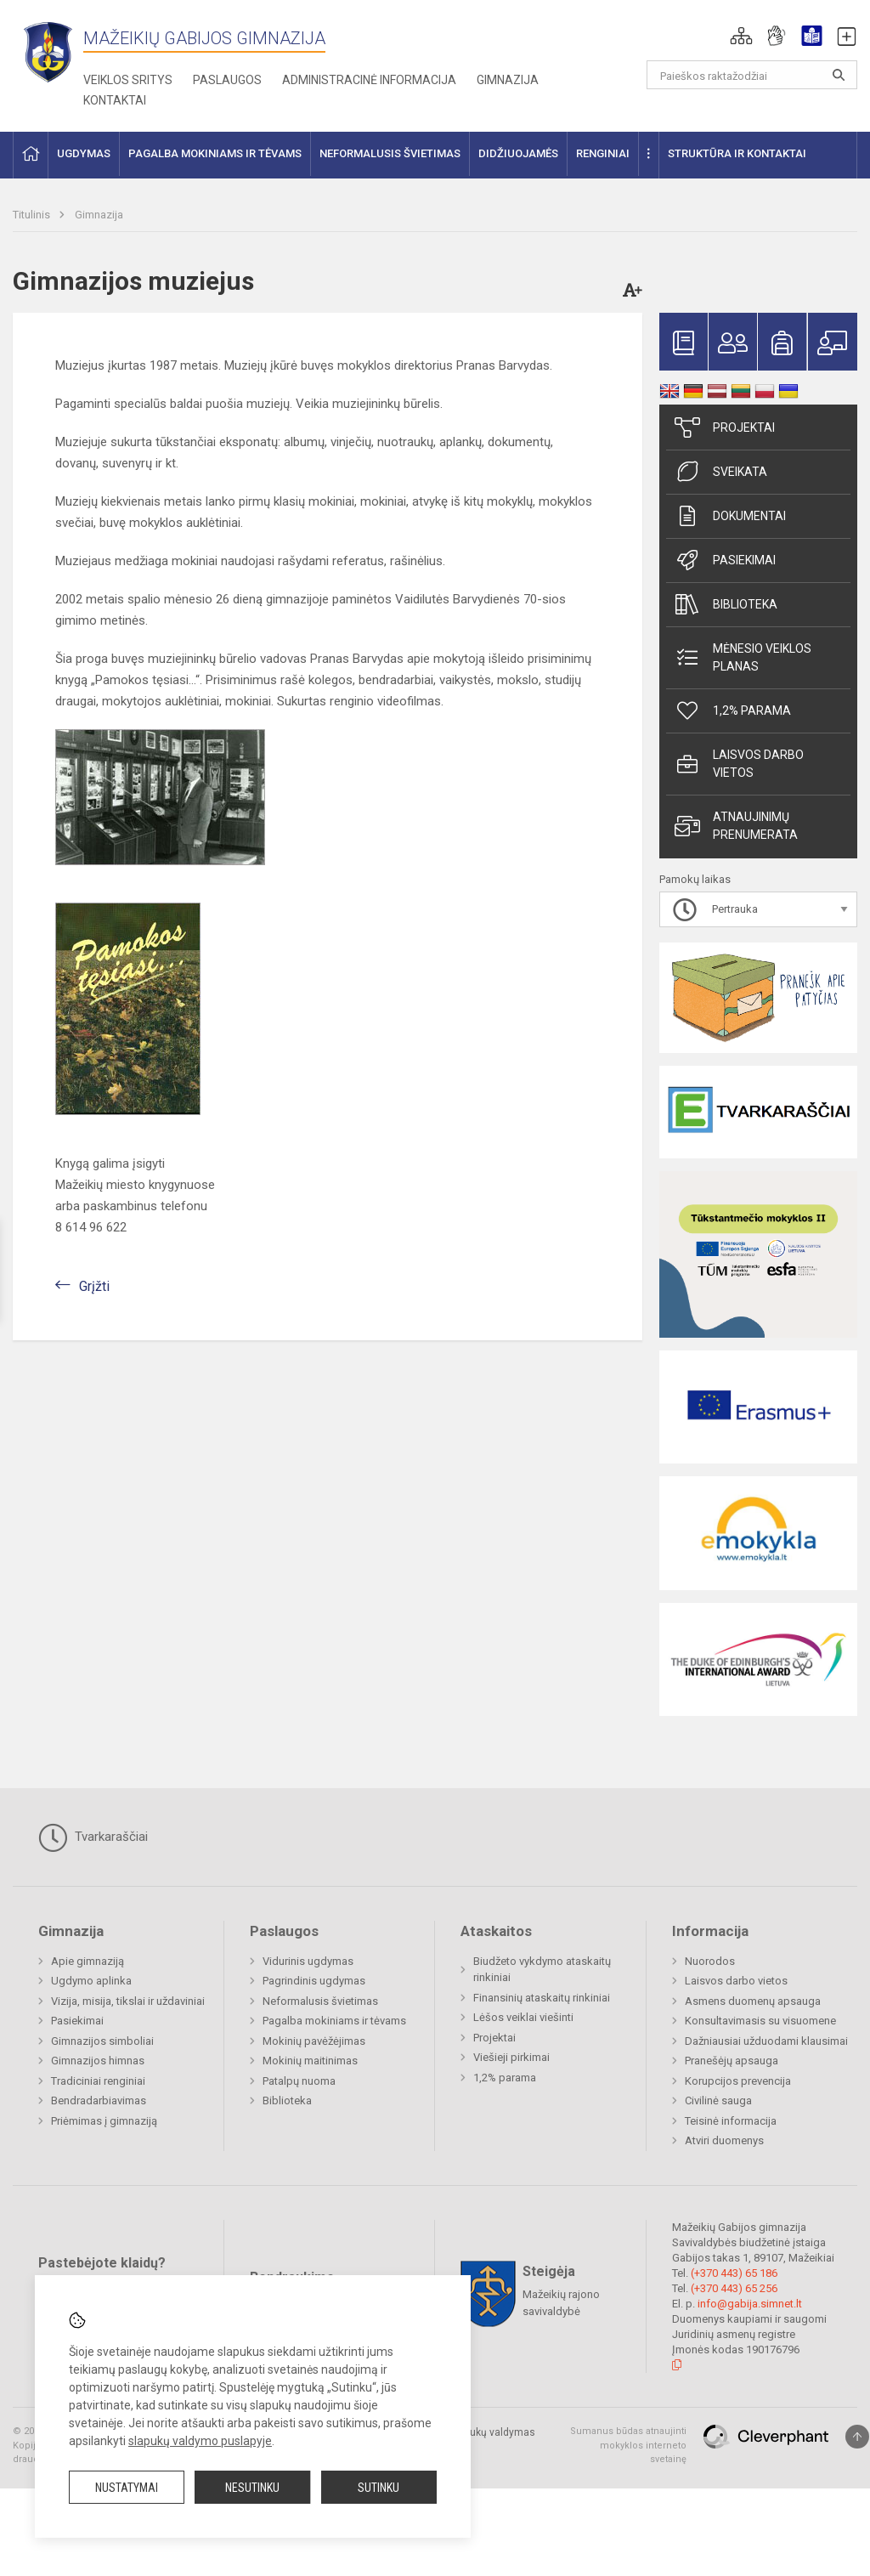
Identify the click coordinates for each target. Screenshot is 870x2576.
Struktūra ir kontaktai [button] (737, 153)
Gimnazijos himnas (97, 2060)
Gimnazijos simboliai (102, 2041)
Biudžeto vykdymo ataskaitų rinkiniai (542, 1969)
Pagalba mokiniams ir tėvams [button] (215, 153)
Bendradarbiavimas (98, 2100)
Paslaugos (227, 80)
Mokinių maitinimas (310, 2060)
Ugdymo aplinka (91, 1980)
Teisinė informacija (731, 2121)
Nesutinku (252, 2487)
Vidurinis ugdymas (308, 1961)
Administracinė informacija (369, 80)
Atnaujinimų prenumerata (736, 825)
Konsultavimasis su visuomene (760, 2020)
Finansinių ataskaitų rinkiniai (541, 1997)
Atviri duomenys (724, 2140)
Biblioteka (726, 604)
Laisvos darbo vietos (739, 763)
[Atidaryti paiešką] (839, 75)
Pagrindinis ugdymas (314, 1980)
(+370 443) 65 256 (734, 2288)
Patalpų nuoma (299, 2081)
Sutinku (378, 2487)
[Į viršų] (857, 2437)
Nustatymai (126, 2487)
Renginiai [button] (603, 153)
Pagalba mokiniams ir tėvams (334, 2020)
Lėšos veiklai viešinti (523, 2017)
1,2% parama (733, 710)
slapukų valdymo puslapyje (200, 2441)
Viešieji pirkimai (511, 2057)
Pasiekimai (725, 560)
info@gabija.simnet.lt (750, 2303)
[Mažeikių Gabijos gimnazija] (48, 51)
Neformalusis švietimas (320, 2001)
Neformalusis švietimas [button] (389, 153)
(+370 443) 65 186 (734, 2273)
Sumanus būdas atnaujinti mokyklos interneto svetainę (628, 2445)
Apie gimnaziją (87, 1961)
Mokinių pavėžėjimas (314, 2041)
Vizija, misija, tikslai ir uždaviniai (128, 2001)
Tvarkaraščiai (93, 1837)
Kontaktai (114, 100)
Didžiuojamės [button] (518, 153)
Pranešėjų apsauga (731, 2060)
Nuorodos (710, 1961)
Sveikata (721, 471)
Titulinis (33, 214)
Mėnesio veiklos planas (743, 657)
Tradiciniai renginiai (98, 2081)
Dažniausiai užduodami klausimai (766, 2041)
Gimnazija (508, 80)
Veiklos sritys (127, 80)
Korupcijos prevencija (738, 2081)
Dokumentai (730, 516)
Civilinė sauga (718, 2100)
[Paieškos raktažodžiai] (752, 74)
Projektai (725, 427)
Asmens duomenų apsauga (753, 2001)
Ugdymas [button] (83, 153)
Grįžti (94, 1286)
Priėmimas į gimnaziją (104, 2121)
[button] (741, 35)
